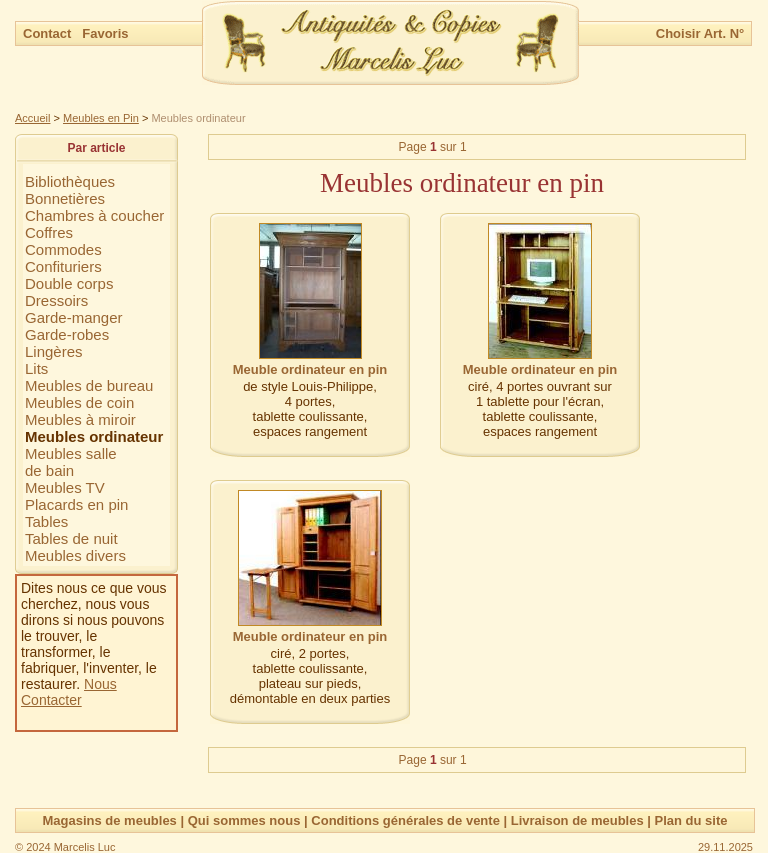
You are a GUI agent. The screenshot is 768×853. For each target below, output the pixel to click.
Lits (36, 368)
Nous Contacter (69, 692)
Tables (46, 521)
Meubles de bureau (89, 385)
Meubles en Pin (101, 118)
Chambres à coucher (94, 215)
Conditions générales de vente (405, 820)
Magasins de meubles (109, 820)
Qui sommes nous (244, 820)
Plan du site (691, 820)
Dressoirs (56, 300)
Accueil (32, 118)
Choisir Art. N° (700, 33)
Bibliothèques (70, 181)
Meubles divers (75, 555)
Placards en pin (76, 504)
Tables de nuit (71, 538)
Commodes (63, 249)
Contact (49, 33)
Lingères (54, 351)
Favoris (105, 33)
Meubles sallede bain (71, 462)
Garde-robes (67, 334)
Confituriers (63, 266)
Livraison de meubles (577, 820)
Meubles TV (65, 487)
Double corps (69, 283)
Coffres (49, 232)
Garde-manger (74, 317)
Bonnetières (65, 198)
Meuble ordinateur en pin (310, 369)
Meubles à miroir (80, 419)
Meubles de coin (79, 402)
